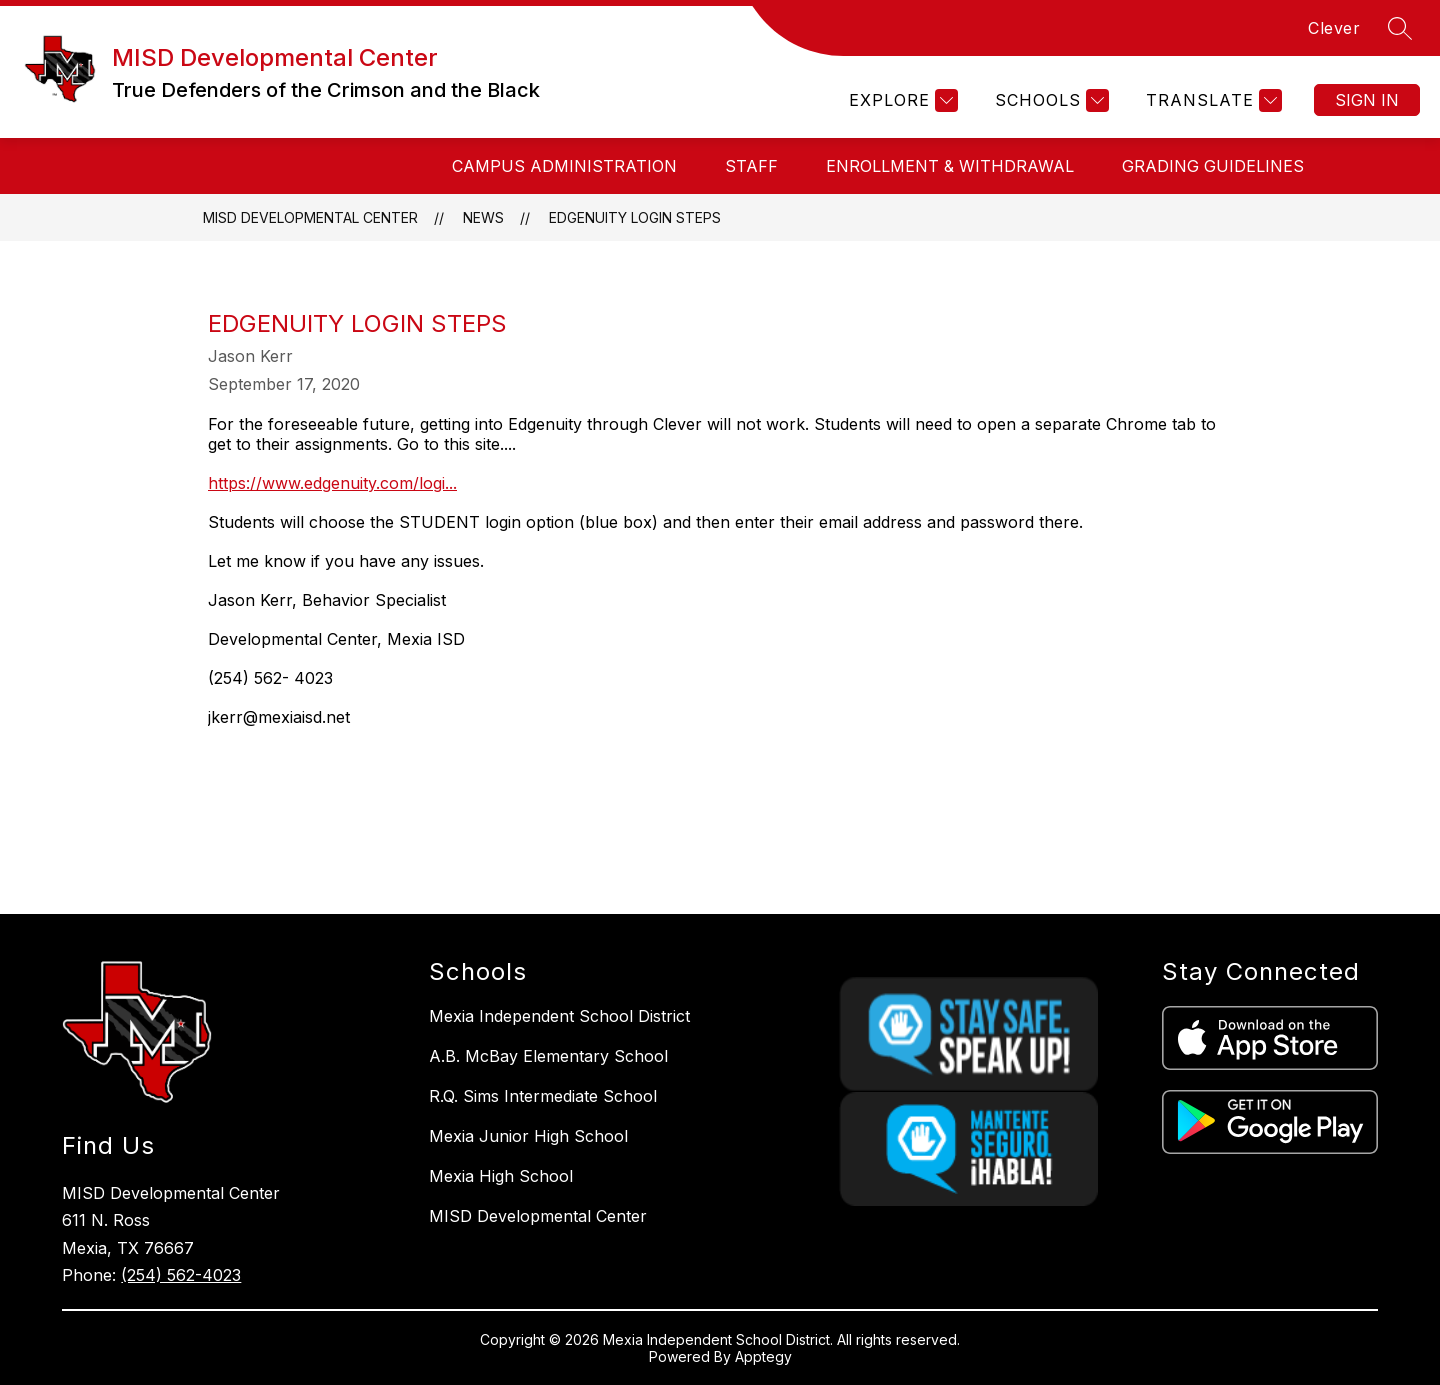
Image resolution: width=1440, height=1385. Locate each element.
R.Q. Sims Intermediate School (543, 1096)
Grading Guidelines (1213, 166)
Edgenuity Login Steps (635, 217)
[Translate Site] (1211, 100)
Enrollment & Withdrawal (950, 166)
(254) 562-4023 (181, 1275)
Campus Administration (564, 166)
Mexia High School (501, 1176)
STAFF (751, 166)
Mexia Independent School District (559, 1016)
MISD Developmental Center (310, 217)
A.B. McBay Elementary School (548, 1056)
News (483, 217)
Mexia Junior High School (528, 1136)
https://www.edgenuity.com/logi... (332, 483)
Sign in (1367, 100)
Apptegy (763, 1356)
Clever (1334, 28)
